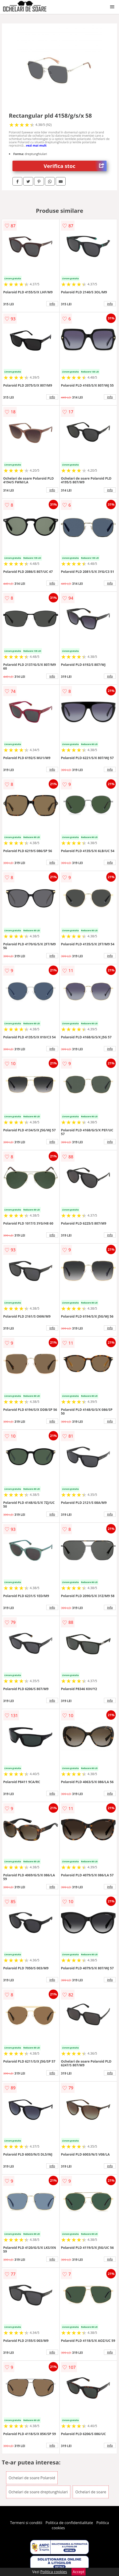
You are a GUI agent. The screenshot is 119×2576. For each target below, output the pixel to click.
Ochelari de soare (90, 2492)
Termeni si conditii (26, 2522)
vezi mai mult (36, 145)
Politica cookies (53, 2571)
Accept (78, 2571)
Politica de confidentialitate (69, 2522)
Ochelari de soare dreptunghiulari (38, 2492)
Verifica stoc (75, 166)
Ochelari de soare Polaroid (32, 2477)
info (52, 304)
